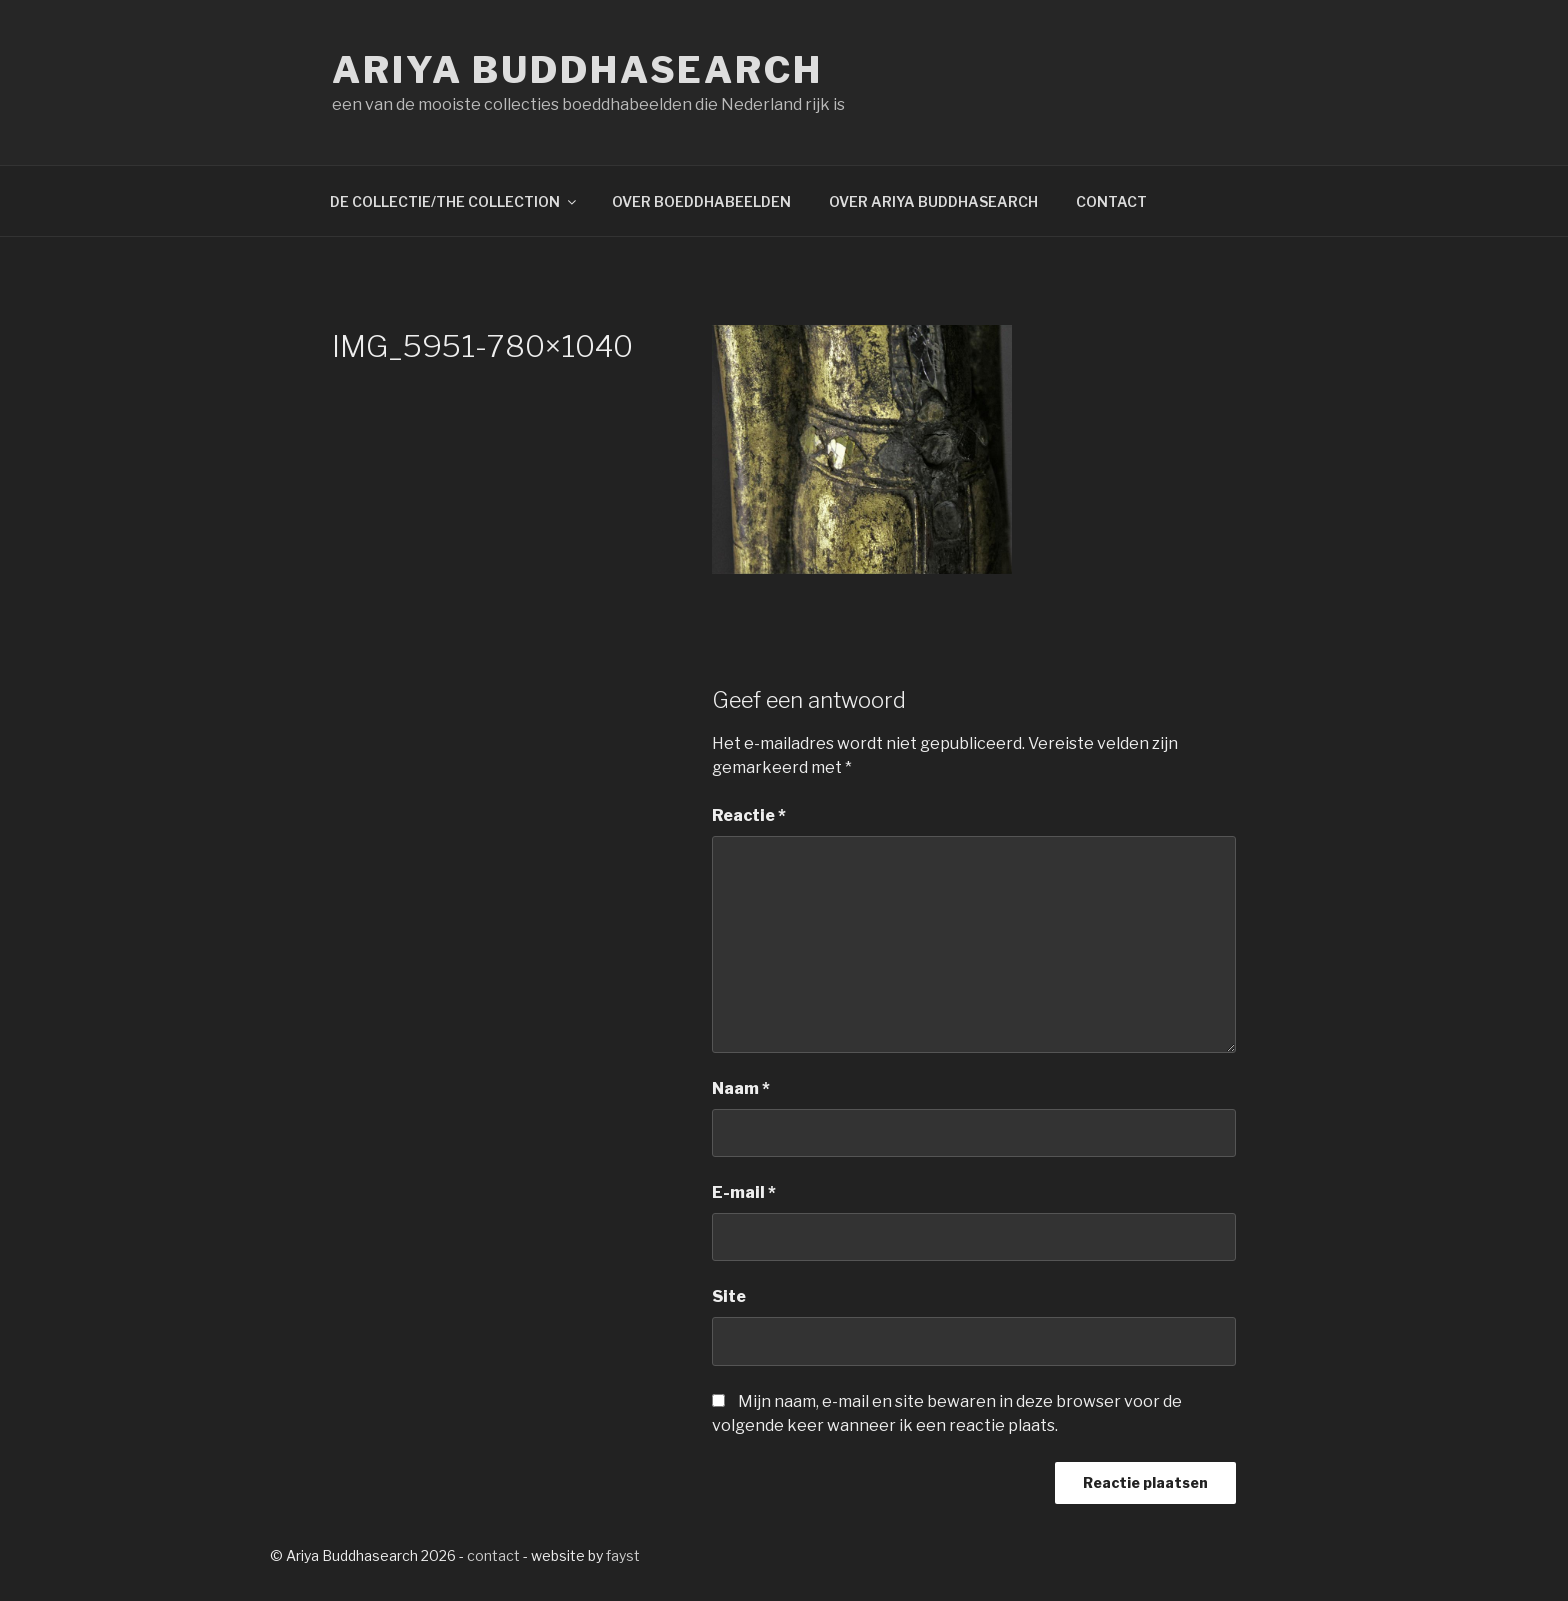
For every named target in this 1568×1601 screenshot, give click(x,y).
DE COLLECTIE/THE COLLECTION (454, 201)
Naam (741, 1088)
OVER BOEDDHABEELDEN (701, 201)
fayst (623, 1555)
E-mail (744, 1192)
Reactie (749, 815)
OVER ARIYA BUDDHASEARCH (933, 201)
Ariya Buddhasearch (577, 70)
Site (729, 1296)
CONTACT (1111, 201)
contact (493, 1555)
